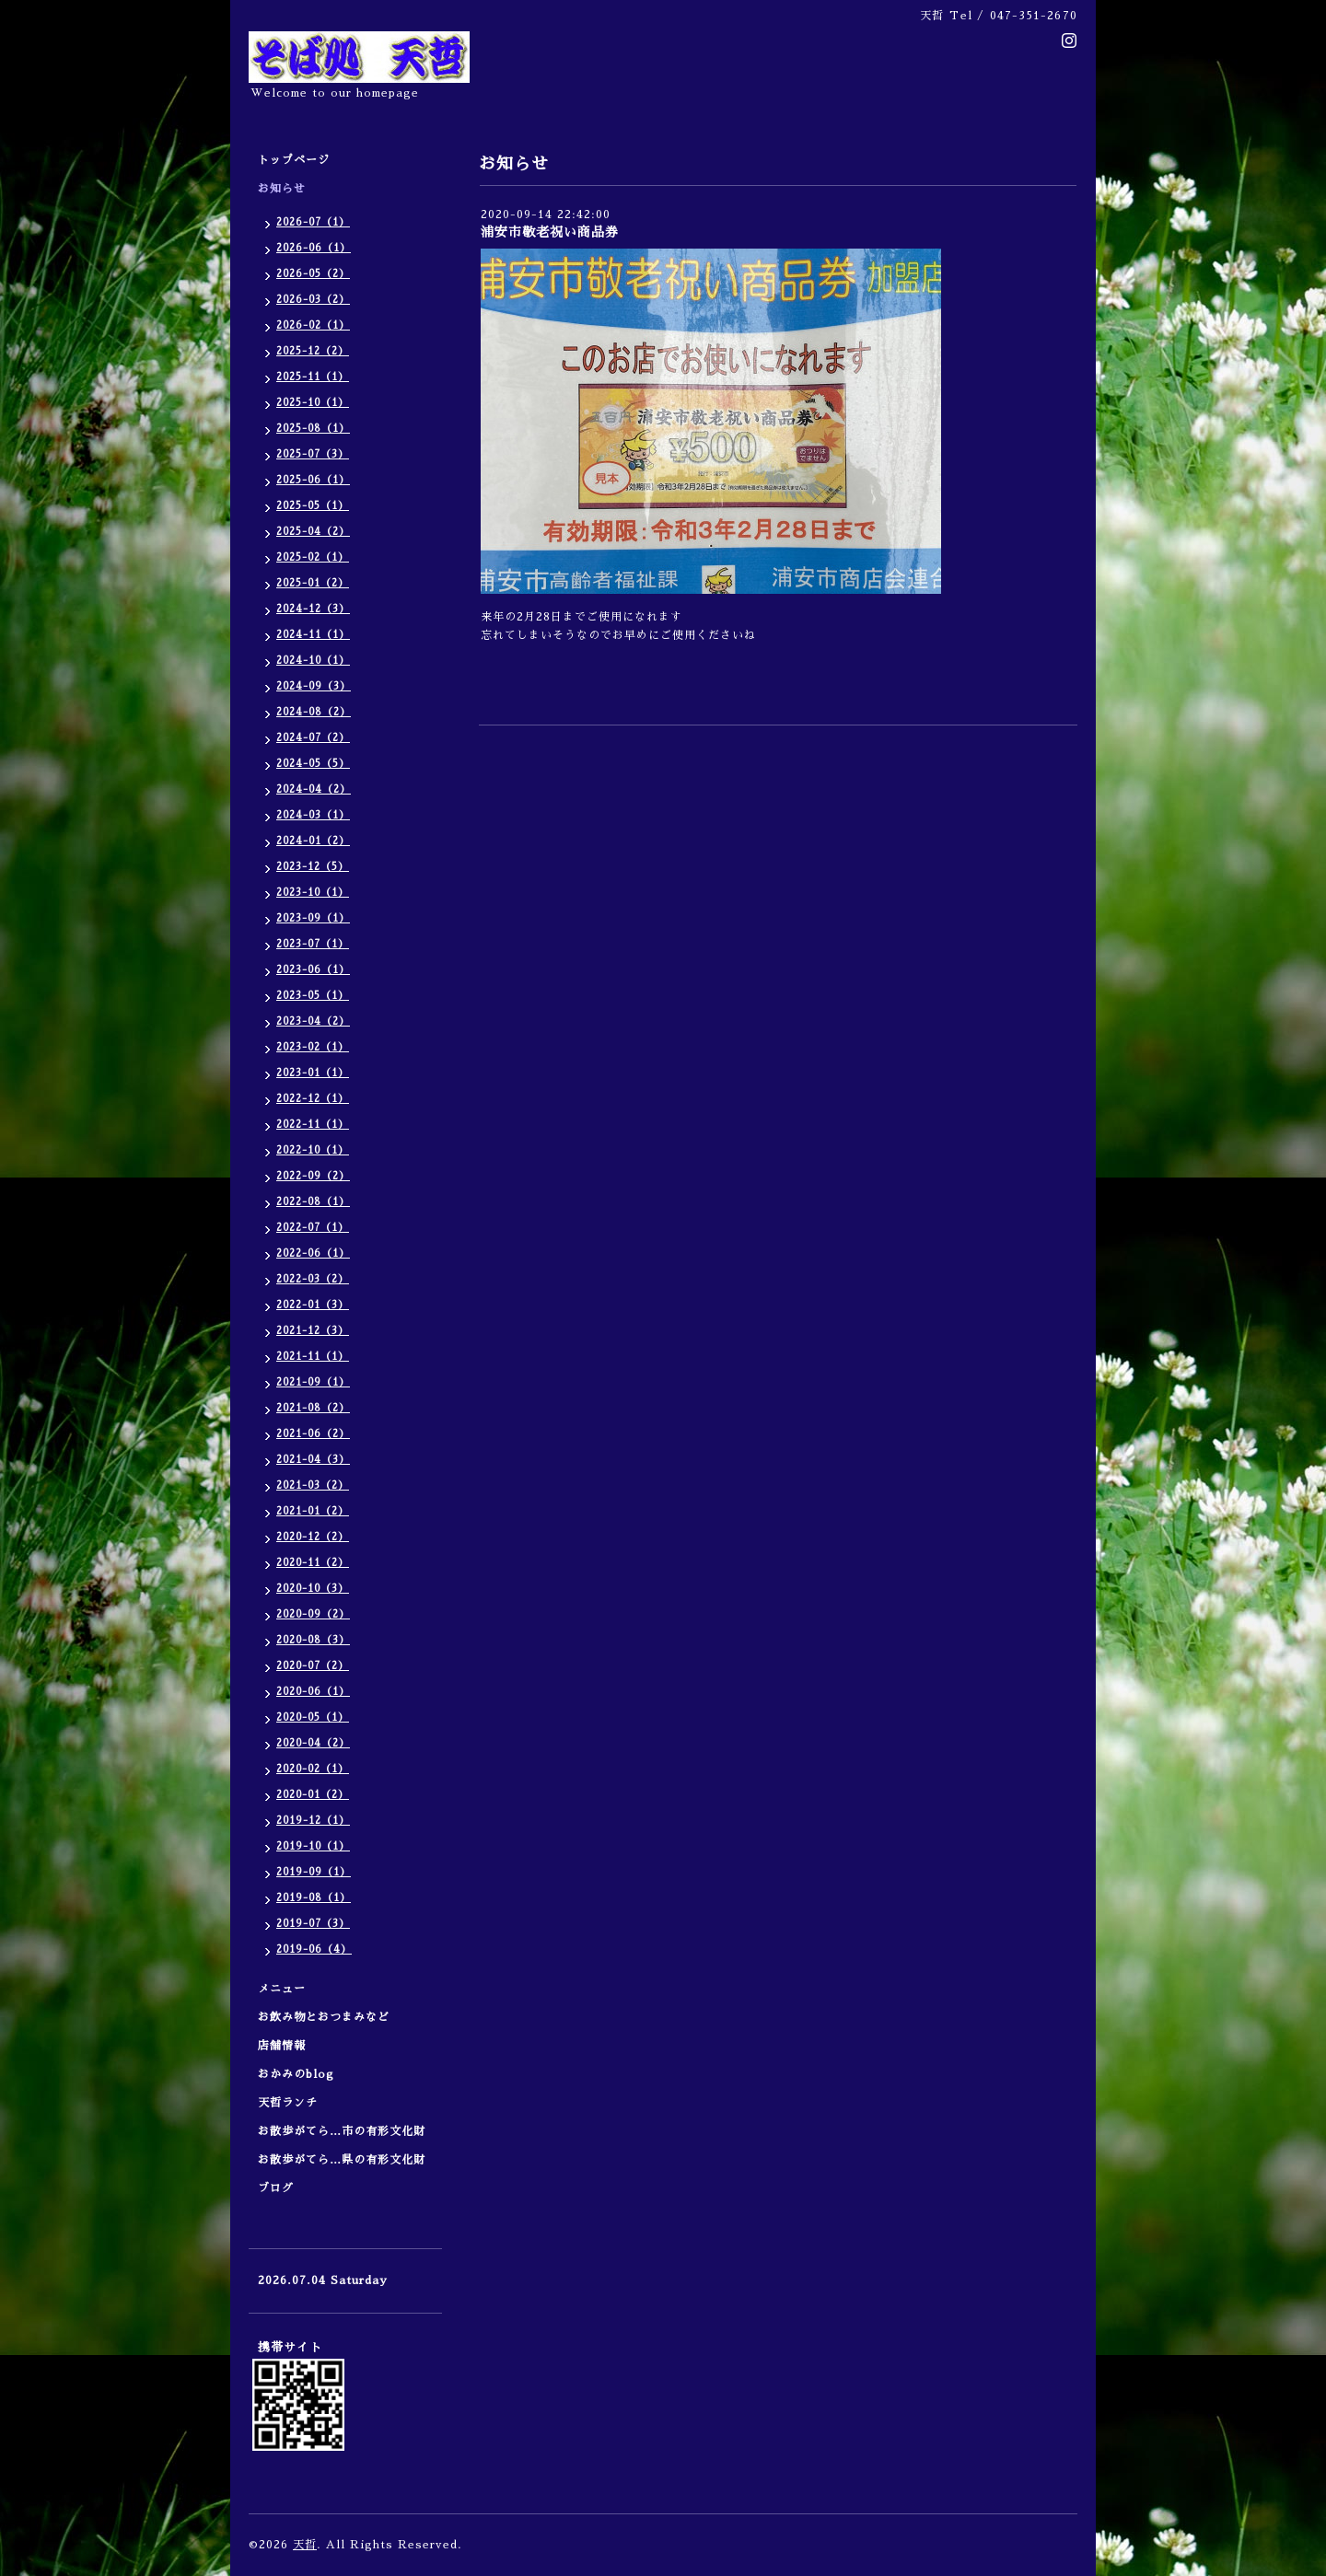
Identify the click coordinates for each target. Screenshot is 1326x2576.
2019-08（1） (313, 1898)
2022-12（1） (312, 1099)
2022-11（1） (312, 1125)
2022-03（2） (312, 1279)
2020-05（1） (312, 1717)
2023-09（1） (313, 918)
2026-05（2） (313, 274)
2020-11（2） (312, 1563)
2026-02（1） (313, 325)
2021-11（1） (312, 1357)
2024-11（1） (313, 635)
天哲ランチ (288, 2102)
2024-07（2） (313, 738)
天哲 (305, 2544)
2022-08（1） (313, 1202)
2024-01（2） (313, 841)
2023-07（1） (312, 944)
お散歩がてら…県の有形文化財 (341, 2159)
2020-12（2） (312, 1537)
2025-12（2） (312, 351)
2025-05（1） (312, 506)
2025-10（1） (312, 403)
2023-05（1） (312, 996)
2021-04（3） (313, 1460)
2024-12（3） (313, 609)
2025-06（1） (313, 480)
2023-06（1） (313, 970)
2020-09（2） (313, 1614)
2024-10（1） (313, 661)
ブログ (276, 2188)
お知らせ (282, 188)
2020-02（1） (312, 1769)
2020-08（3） (313, 1640)
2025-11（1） (312, 377)
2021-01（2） (312, 1511)
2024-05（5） (313, 764)
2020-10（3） (312, 1589)
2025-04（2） (313, 532)
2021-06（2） (313, 1434)
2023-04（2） (313, 1021)
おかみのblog (296, 2074)
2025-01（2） (312, 583)
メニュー (288, 1988)
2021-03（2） (312, 1485)
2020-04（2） (313, 1743)
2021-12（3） (312, 1331)
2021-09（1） (313, 1382)
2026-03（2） (313, 300)
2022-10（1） (312, 1150)
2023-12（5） (312, 867)
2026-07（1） (313, 222)
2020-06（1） (313, 1692)
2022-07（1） (312, 1228)
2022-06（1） (313, 1253)
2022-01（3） (312, 1305)
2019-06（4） (314, 1949)
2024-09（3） (313, 686)
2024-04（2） (313, 789)
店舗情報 (282, 2045)
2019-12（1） (313, 1821)
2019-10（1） (313, 1846)
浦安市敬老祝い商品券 (550, 232)
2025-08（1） (313, 429)
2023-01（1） (312, 1073)
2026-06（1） (313, 248)
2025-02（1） (312, 557)
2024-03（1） (313, 815)
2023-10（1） (312, 893)
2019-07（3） (313, 1924)
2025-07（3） (312, 454)
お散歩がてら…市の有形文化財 (341, 2131)
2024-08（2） (313, 712)
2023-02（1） (312, 1047)
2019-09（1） (313, 1872)
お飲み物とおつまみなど (324, 2017)
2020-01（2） (312, 1795)
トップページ (294, 160)
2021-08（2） (313, 1408)
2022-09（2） (313, 1176)
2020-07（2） (312, 1666)
